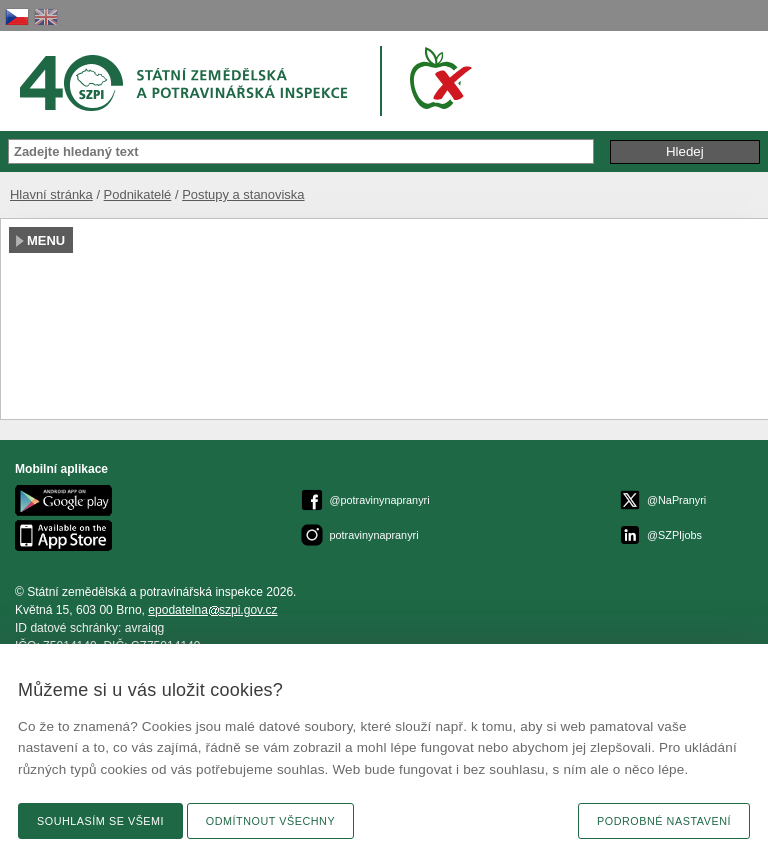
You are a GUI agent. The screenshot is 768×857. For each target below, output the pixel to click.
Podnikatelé (138, 194)
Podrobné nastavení (664, 821)
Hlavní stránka (51, 194)
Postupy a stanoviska (243, 194)
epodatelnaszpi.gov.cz (212, 610)
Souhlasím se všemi (100, 821)
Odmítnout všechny (270, 821)
